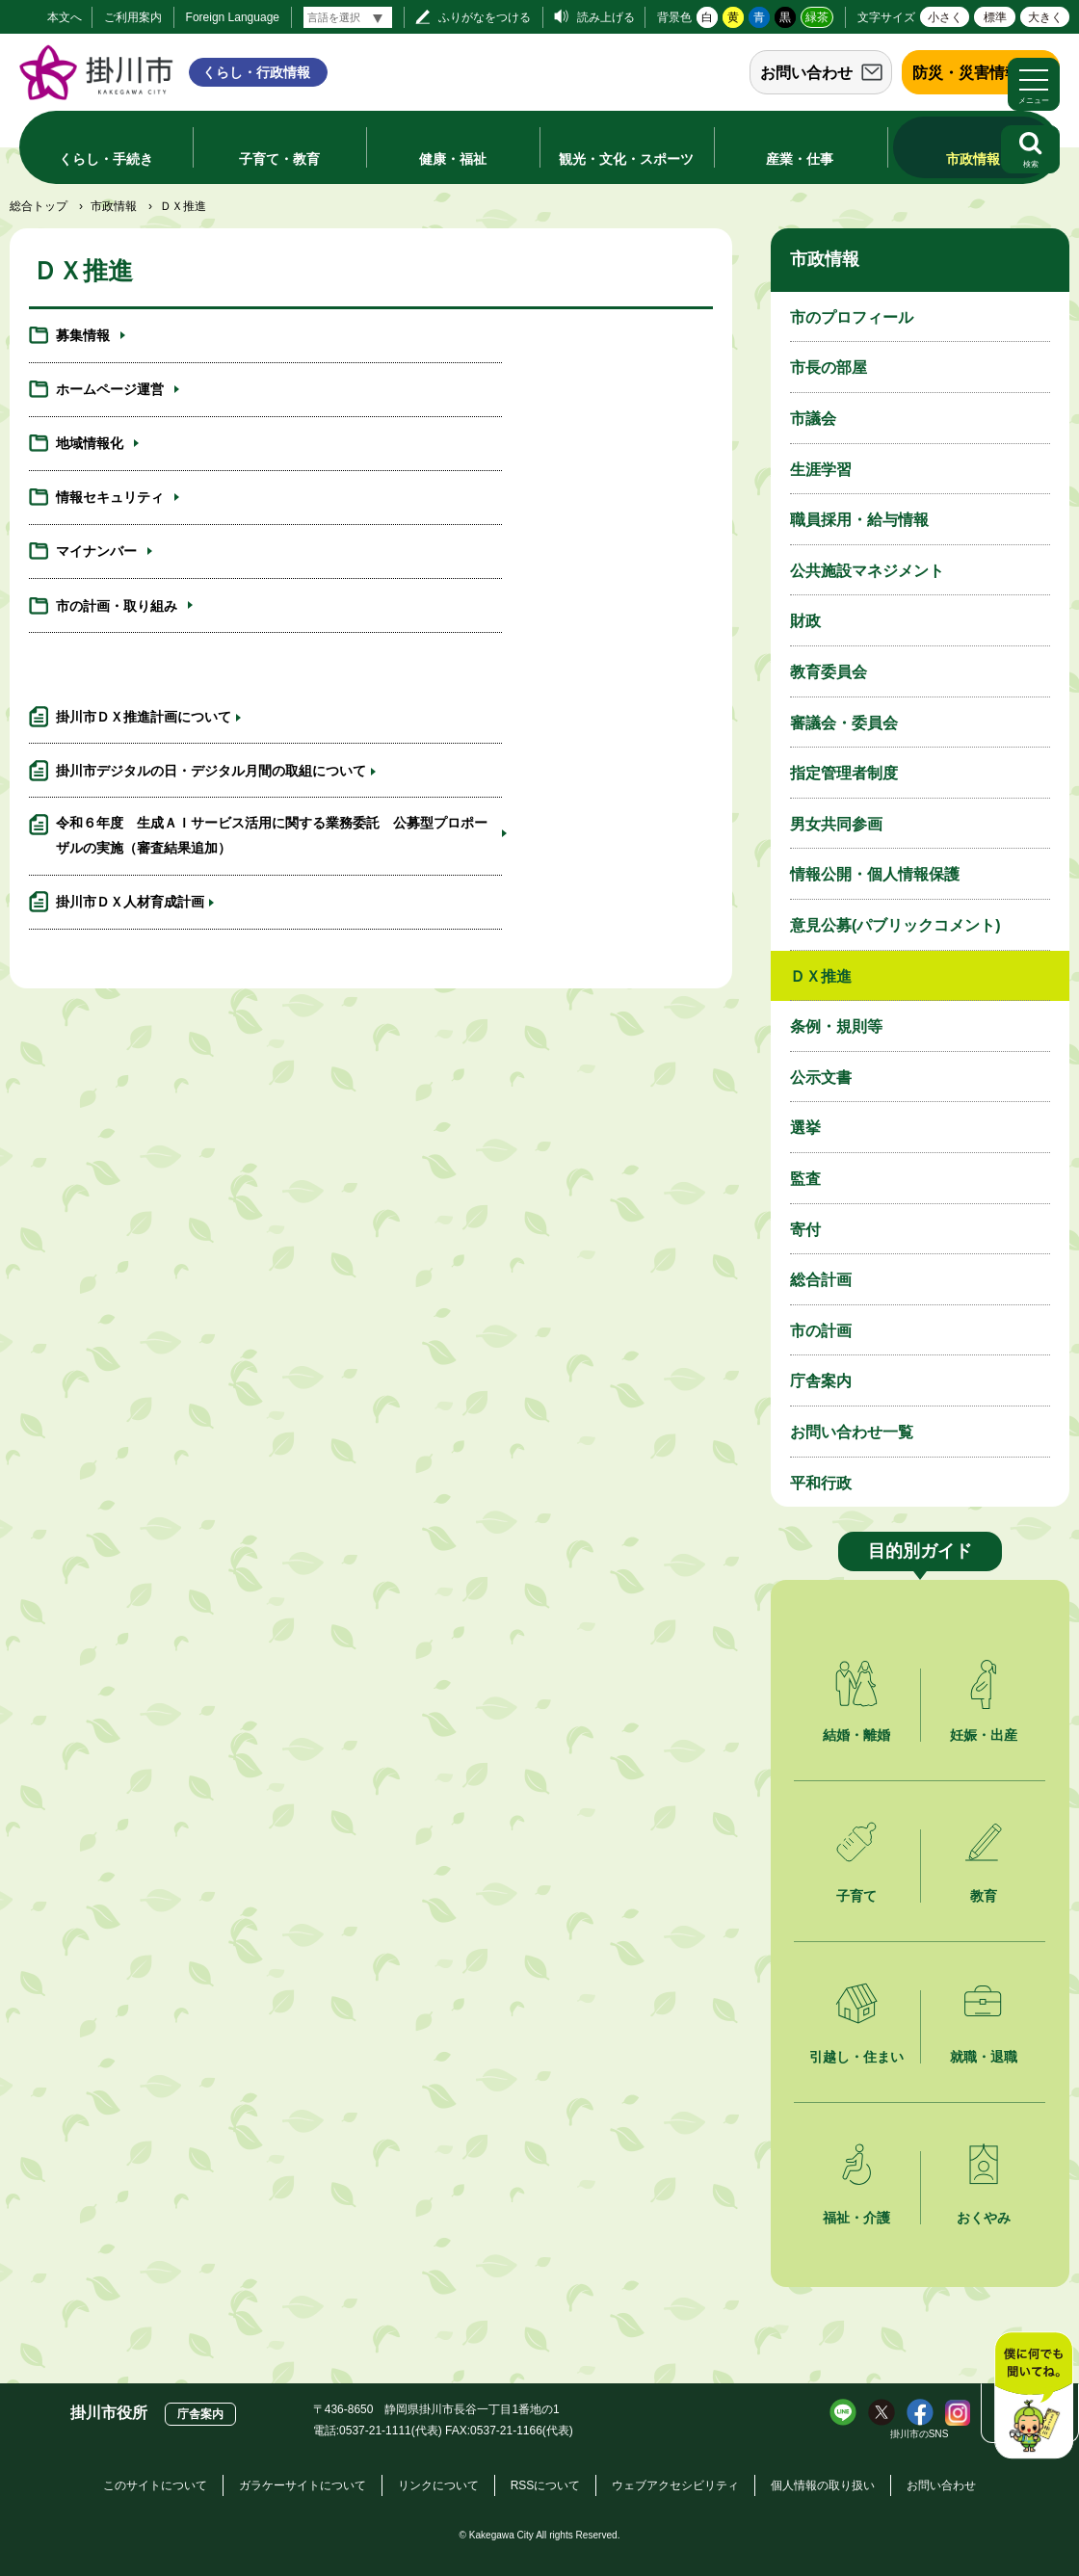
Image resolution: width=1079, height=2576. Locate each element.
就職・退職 (983, 2056)
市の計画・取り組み (474, 459)
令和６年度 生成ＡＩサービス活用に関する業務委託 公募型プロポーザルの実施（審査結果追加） (197, 684)
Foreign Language (232, 17)
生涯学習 (821, 469)
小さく (945, 17)
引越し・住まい (856, 2056)
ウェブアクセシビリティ (675, 2485)
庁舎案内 (821, 1381)
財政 (805, 621)
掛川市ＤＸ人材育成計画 (487, 661)
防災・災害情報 (966, 73)
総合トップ (38, 206)
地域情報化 (89, 399)
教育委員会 (828, 672)
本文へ (64, 17)
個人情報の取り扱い (823, 2485)
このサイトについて (155, 2485)
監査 (805, 1178)
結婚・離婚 (856, 1735)
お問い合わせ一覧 (851, 1432)
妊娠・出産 (983, 1735)
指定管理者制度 (844, 773)
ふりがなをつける (484, 17)
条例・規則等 (836, 1026)
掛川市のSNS (919, 2434)
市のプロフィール (851, 317)
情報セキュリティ (467, 399)
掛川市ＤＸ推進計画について (143, 577)
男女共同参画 (836, 824)
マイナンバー (96, 459)
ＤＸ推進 (821, 976)
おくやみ (984, 2217)
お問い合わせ (806, 73)
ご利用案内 (133, 17)
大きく (1045, 17)
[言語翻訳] (347, 17)
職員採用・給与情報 (859, 520)
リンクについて (438, 2485)
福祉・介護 (856, 2217)
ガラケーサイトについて (302, 2485)
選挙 (805, 1127)
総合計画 (821, 1280)
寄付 (805, 1230)
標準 (995, 17)
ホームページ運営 (467, 339)
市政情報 (114, 206)
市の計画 (821, 1331)
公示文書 (821, 1077)
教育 (983, 1896)
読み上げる (606, 17)
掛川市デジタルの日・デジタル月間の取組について (555, 587)
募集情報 (83, 339)
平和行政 (821, 1483)
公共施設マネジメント (867, 571)
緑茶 (817, 17)
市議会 (813, 418)
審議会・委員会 (844, 723)
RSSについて (546, 2485)
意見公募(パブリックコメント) (895, 925)
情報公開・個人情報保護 (875, 874)
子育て (856, 1896)
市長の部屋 (828, 367)
